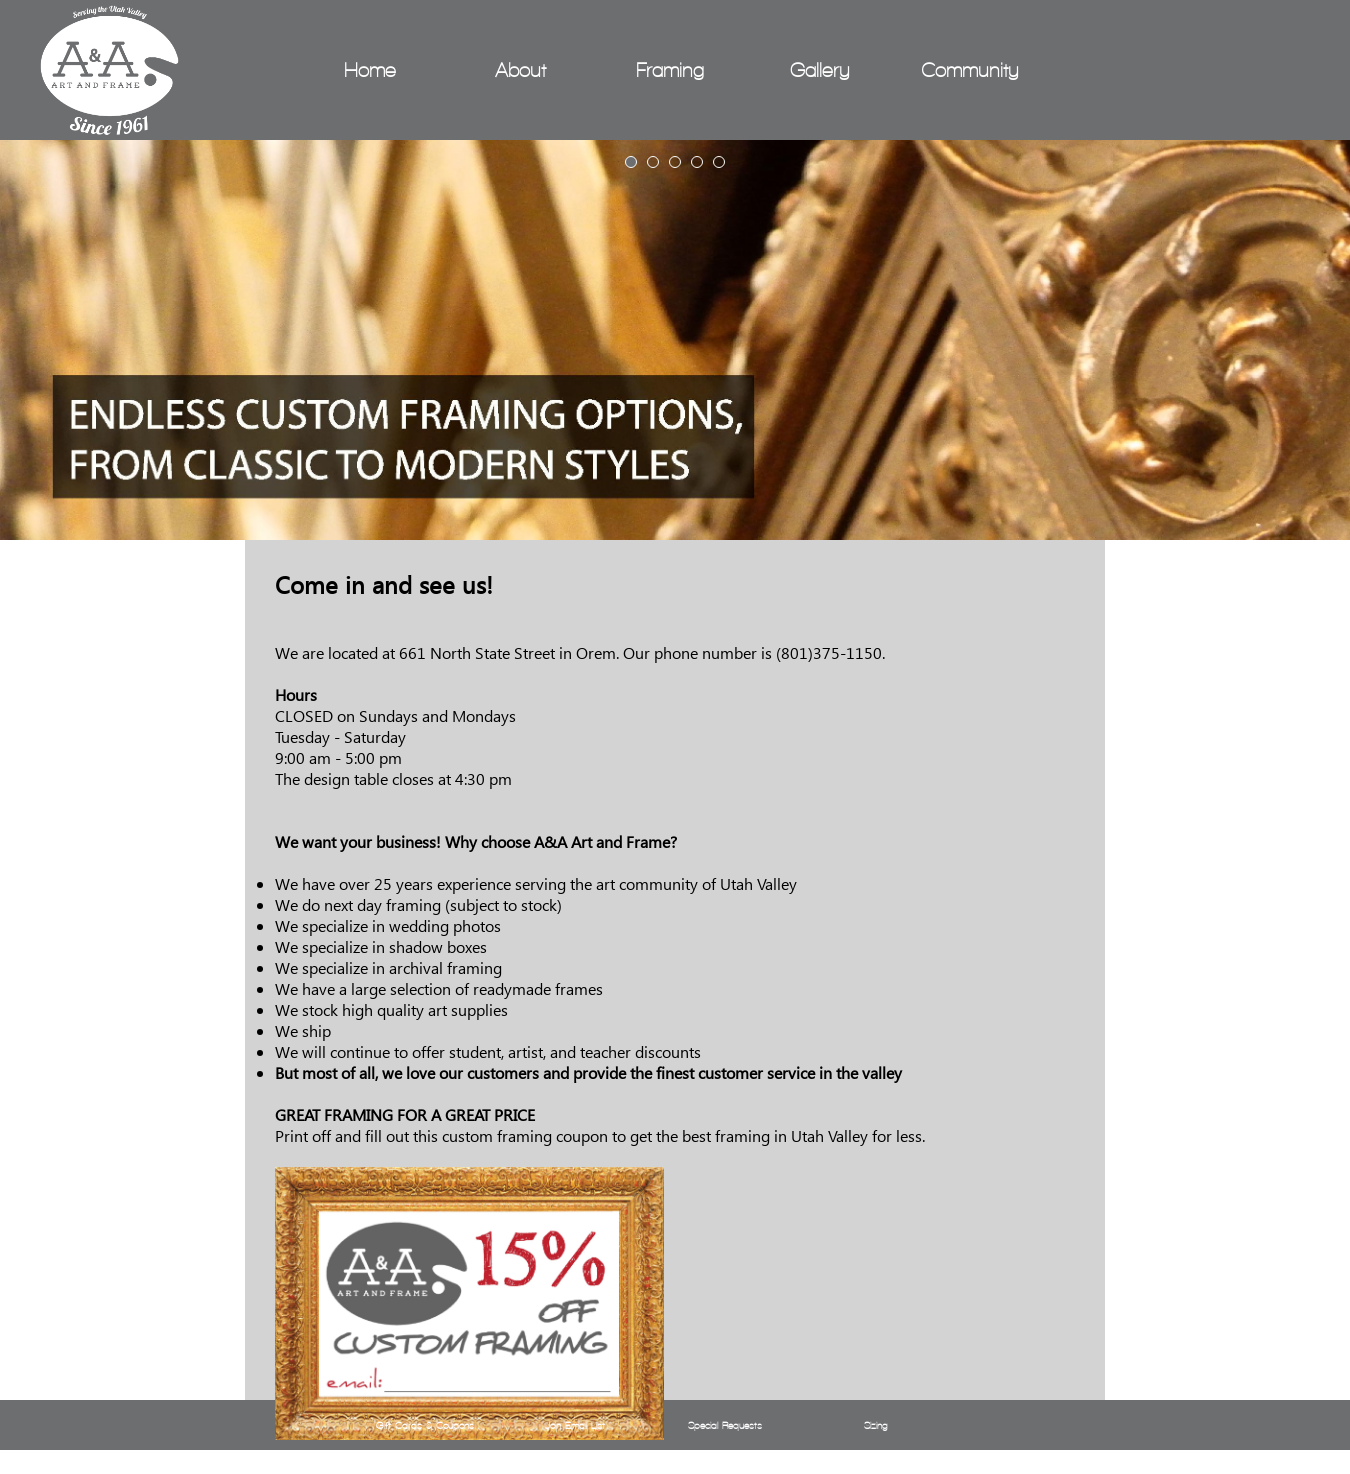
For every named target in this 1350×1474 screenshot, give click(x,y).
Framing (670, 70)
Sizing (875, 1425)
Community (970, 70)
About (520, 70)
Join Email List (575, 1425)
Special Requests (725, 1425)
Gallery (820, 70)
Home (370, 70)
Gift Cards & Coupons (425, 1425)
